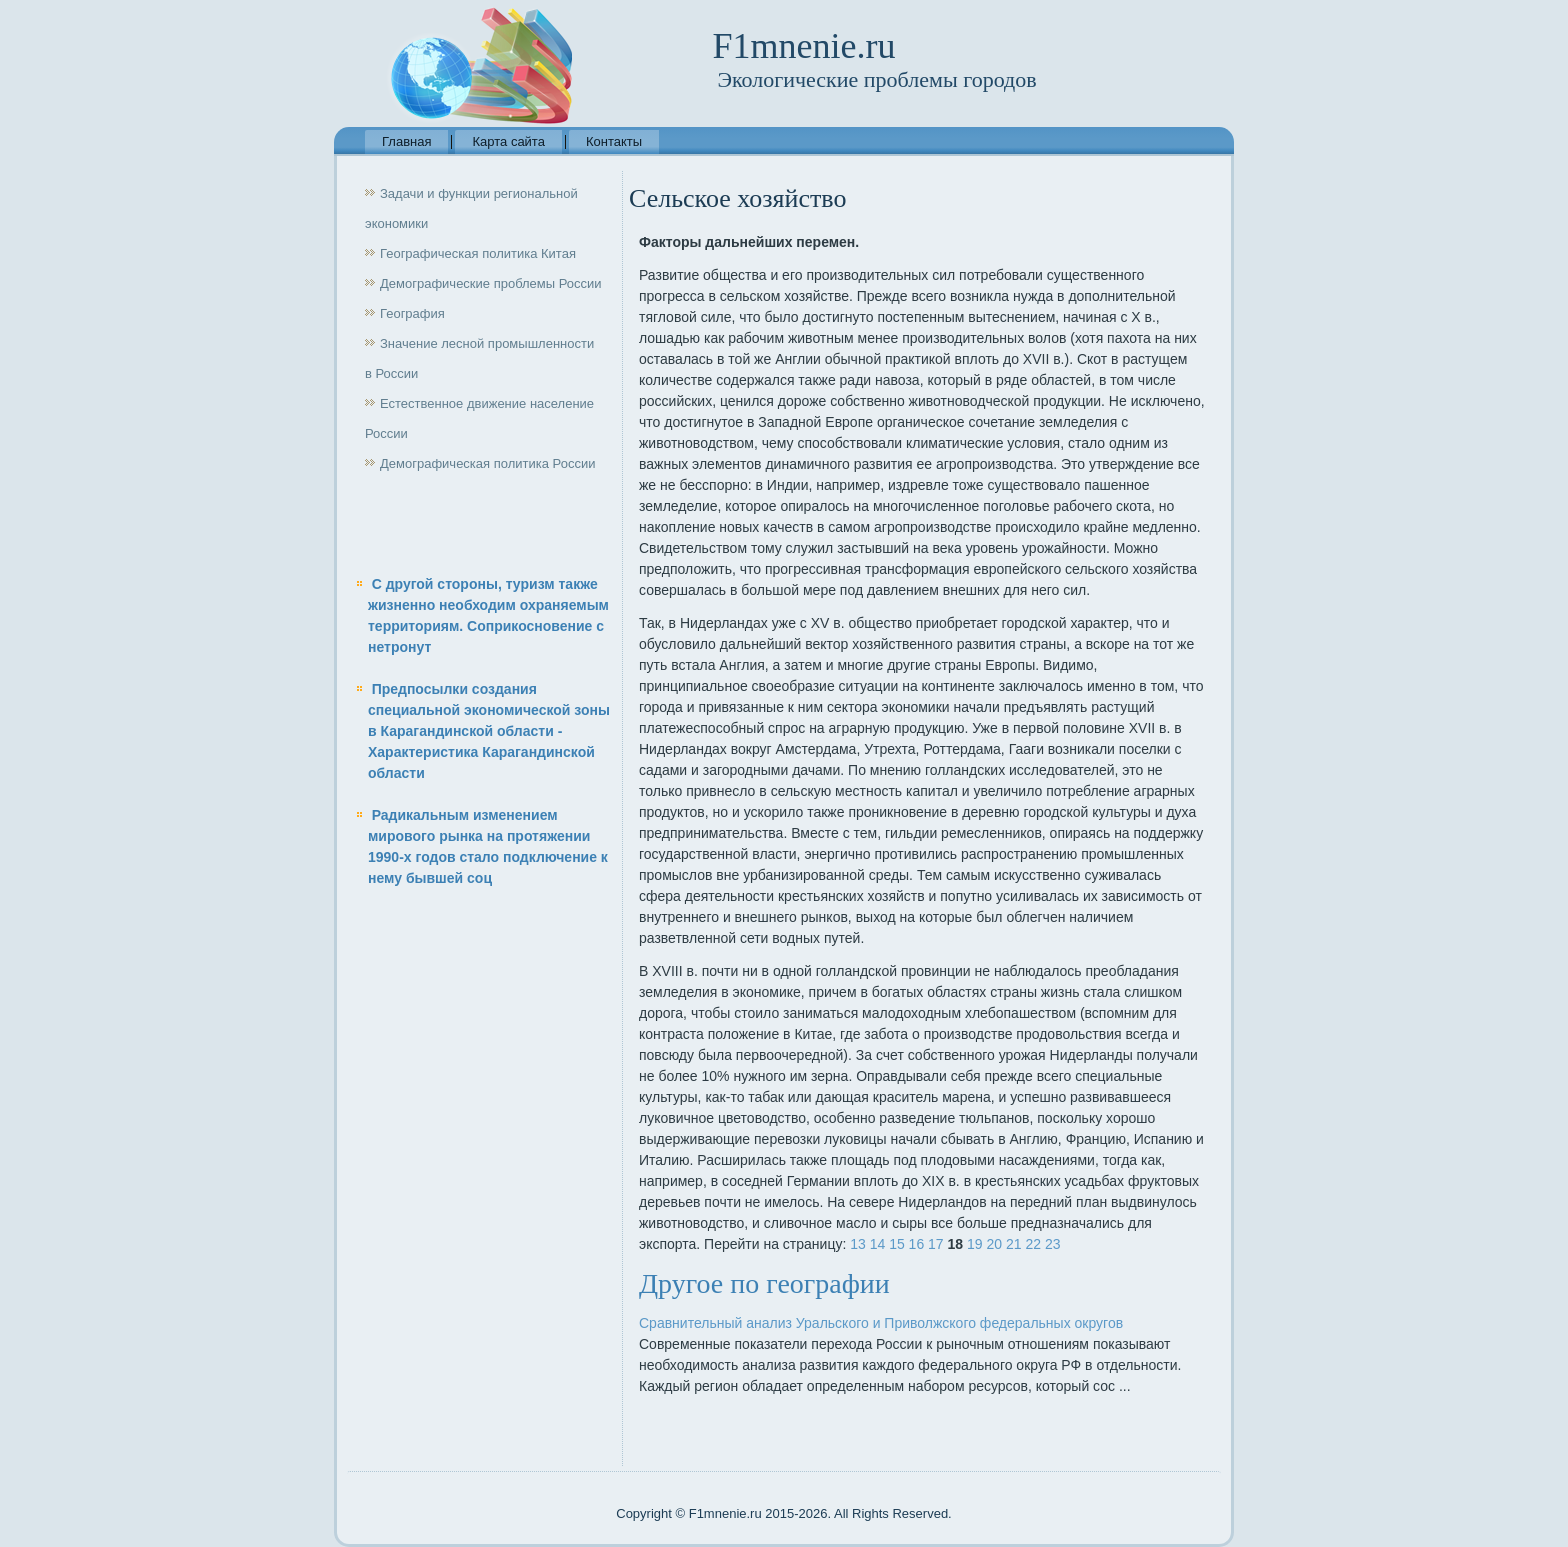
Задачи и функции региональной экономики (471, 208)
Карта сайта (508, 141)
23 (1053, 1244)
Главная (406, 141)
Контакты (614, 141)
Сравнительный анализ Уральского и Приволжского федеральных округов (881, 1323)
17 (936, 1244)
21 (1014, 1244)
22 (1033, 1244)
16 (917, 1244)
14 (878, 1244)
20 (994, 1244)
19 (975, 1244)
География (412, 313)
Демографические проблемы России (491, 283)
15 (897, 1244)
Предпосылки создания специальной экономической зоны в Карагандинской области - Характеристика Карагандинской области (489, 731)
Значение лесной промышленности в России (479, 358)
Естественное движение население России (479, 418)
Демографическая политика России (487, 463)
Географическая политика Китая (478, 253)
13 (858, 1244)
